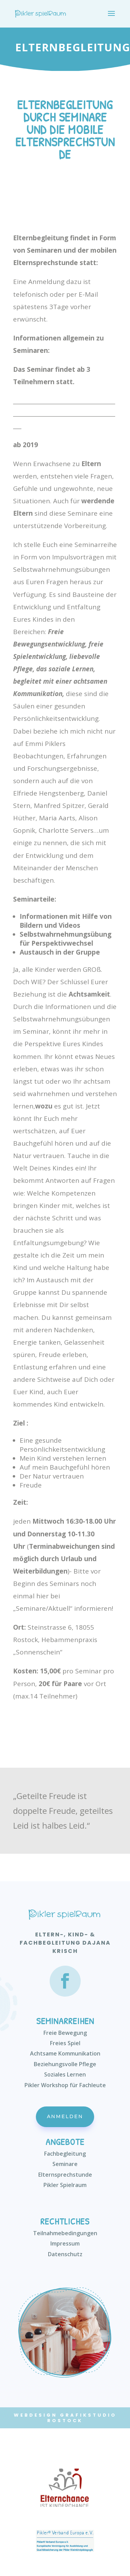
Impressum (65, 2243)
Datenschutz (65, 2254)
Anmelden (65, 2116)
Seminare (65, 2164)
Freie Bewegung (65, 2033)
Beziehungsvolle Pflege (65, 2064)
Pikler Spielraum (65, 2185)
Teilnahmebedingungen (65, 2233)
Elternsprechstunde (65, 2174)
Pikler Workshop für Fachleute (65, 2085)
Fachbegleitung (65, 2153)
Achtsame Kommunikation (65, 2053)
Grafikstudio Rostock (82, 2418)
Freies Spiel (65, 2043)
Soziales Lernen (65, 2074)
